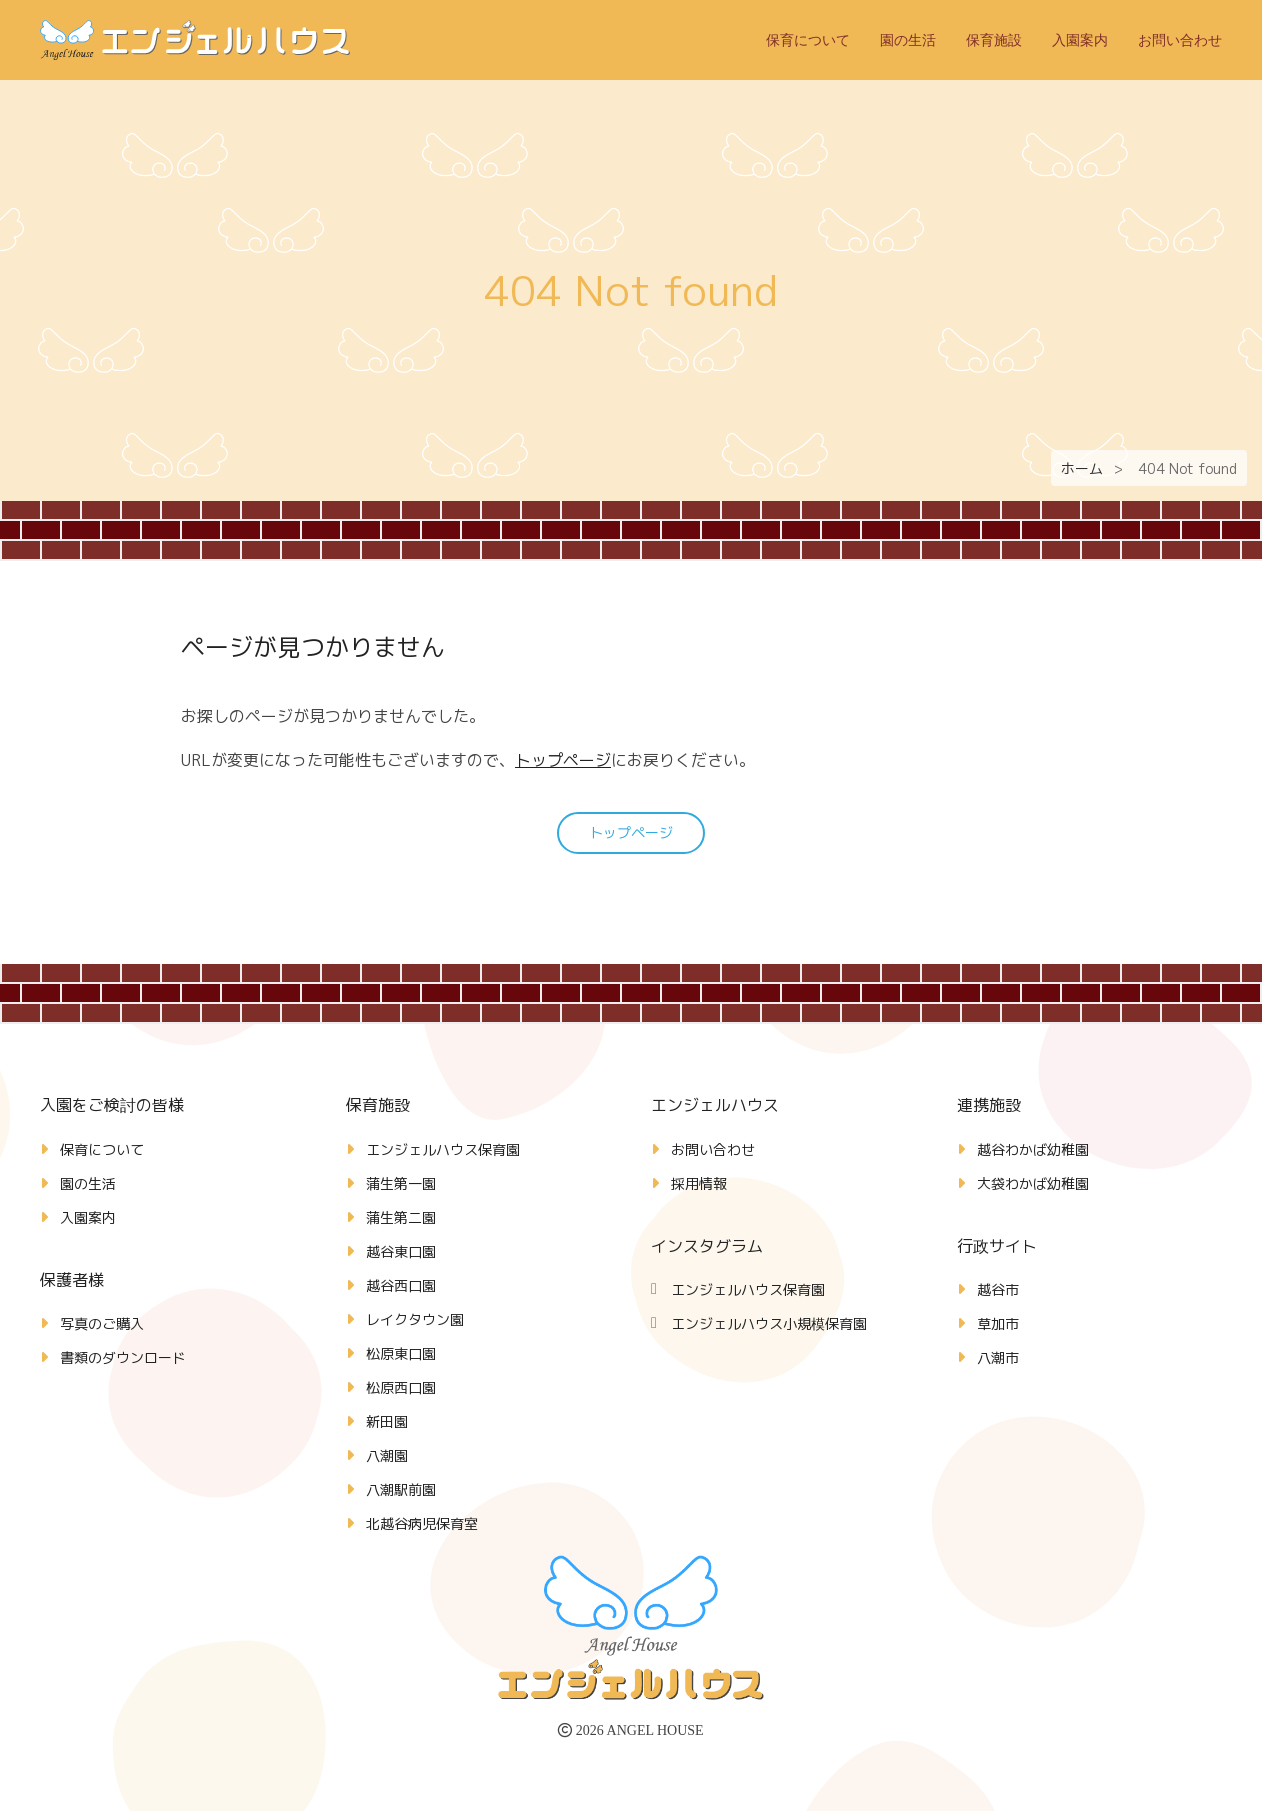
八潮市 (998, 1357)
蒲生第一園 (401, 1183)
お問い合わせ (1180, 40)
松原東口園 (401, 1353)
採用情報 (699, 1183)
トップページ (563, 760)
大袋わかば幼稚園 (1033, 1183)
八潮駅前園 (401, 1489)
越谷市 (998, 1289)
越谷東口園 (401, 1251)
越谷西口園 (401, 1285)
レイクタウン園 (415, 1319)
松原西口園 (401, 1387)
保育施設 (994, 40)
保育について (808, 40)
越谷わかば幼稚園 (1033, 1149)
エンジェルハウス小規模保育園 (769, 1323)
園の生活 (908, 40)
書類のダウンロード (123, 1357)
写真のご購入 (102, 1323)
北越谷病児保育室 (422, 1523)
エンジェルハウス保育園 (443, 1149)
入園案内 (1080, 40)
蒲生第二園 (401, 1217)
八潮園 (387, 1455)
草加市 (998, 1323)
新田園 (387, 1421)
